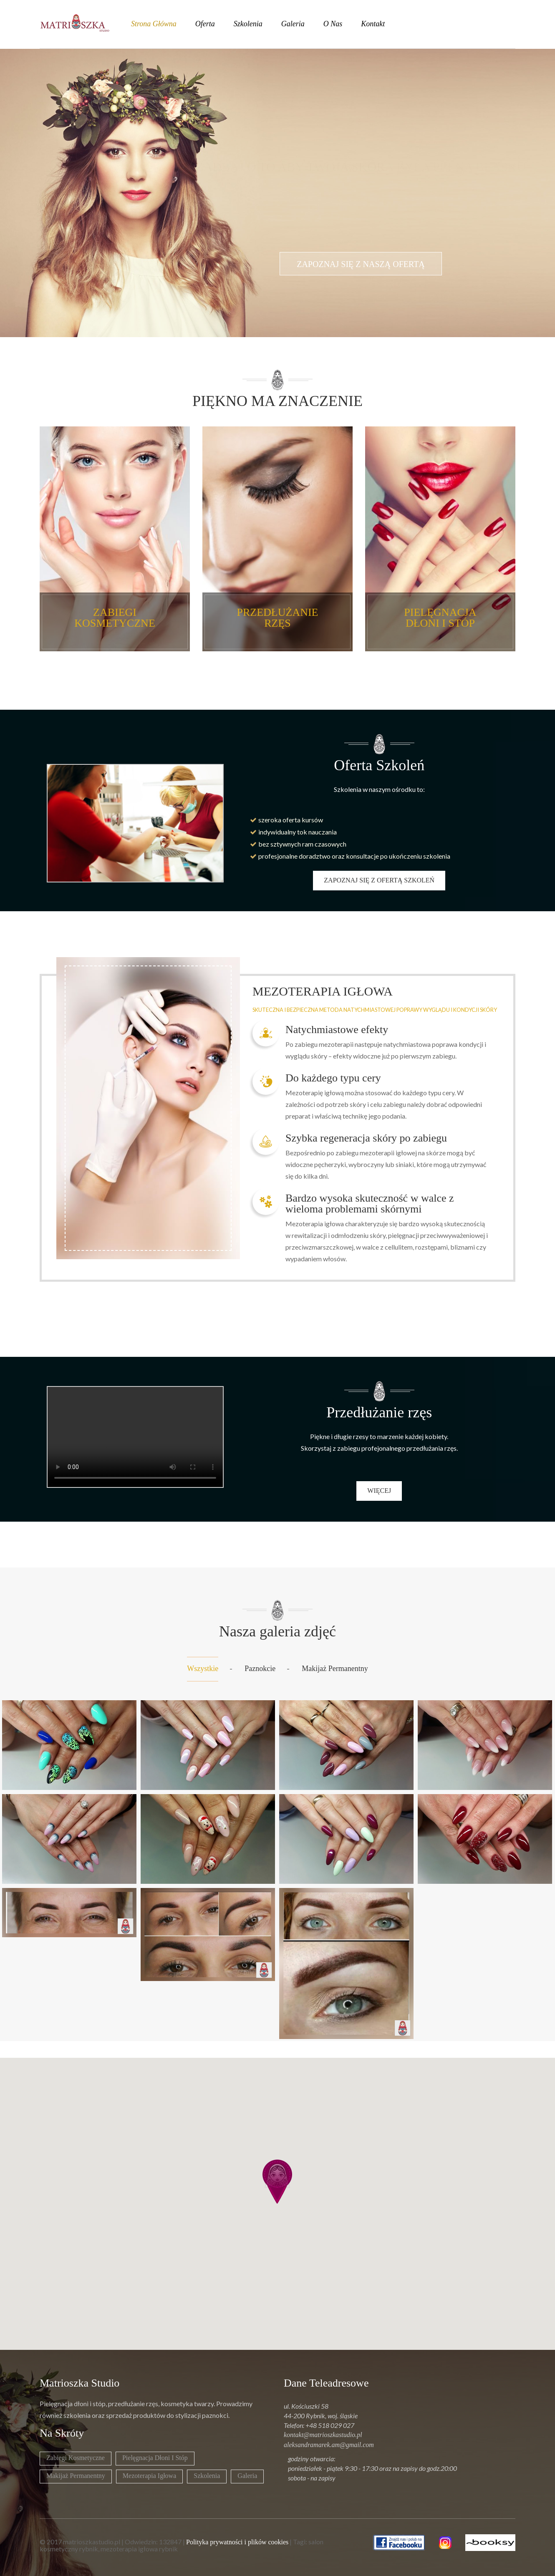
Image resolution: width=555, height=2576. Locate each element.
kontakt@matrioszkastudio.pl (323, 2434)
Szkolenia (207, 2475)
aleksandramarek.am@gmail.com (329, 2444)
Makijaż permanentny (335, 1668)
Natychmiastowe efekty (336, 1029)
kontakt (373, 24)
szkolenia (248, 24)
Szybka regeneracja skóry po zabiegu (366, 1138)
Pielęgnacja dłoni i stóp (155, 2457)
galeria (293, 24)
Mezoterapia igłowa (149, 2475)
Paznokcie (260, 1668)
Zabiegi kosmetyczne (75, 2457)
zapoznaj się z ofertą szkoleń (379, 880)
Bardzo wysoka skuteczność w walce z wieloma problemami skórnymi (369, 1203)
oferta (205, 24)
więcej (379, 1490)
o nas (333, 24)
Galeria (247, 2475)
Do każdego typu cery (333, 1078)
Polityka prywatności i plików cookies (237, 2542)
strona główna (154, 24)
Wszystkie (202, 1668)
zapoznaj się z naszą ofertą (361, 289)
